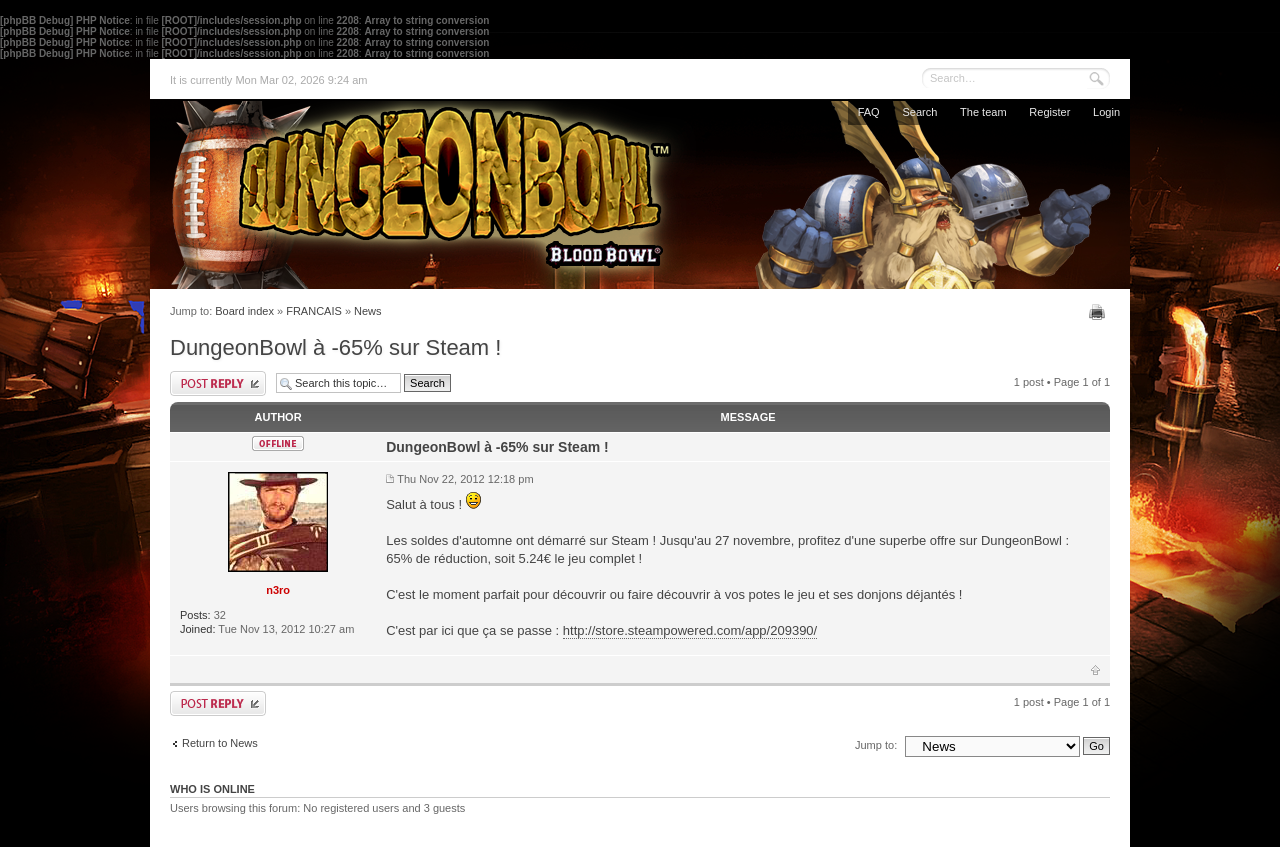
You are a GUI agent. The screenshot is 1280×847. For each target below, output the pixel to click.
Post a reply (218, 383)
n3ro (278, 590)
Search (919, 112)
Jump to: (876, 745)
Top (1095, 670)
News (368, 311)
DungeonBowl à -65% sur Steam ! (335, 347)
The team (983, 112)
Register (1049, 112)
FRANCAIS (314, 311)
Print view (1099, 312)
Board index (244, 311)
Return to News (220, 743)
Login (1106, 112)
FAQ (869, 112)
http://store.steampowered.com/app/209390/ (690, 630)
